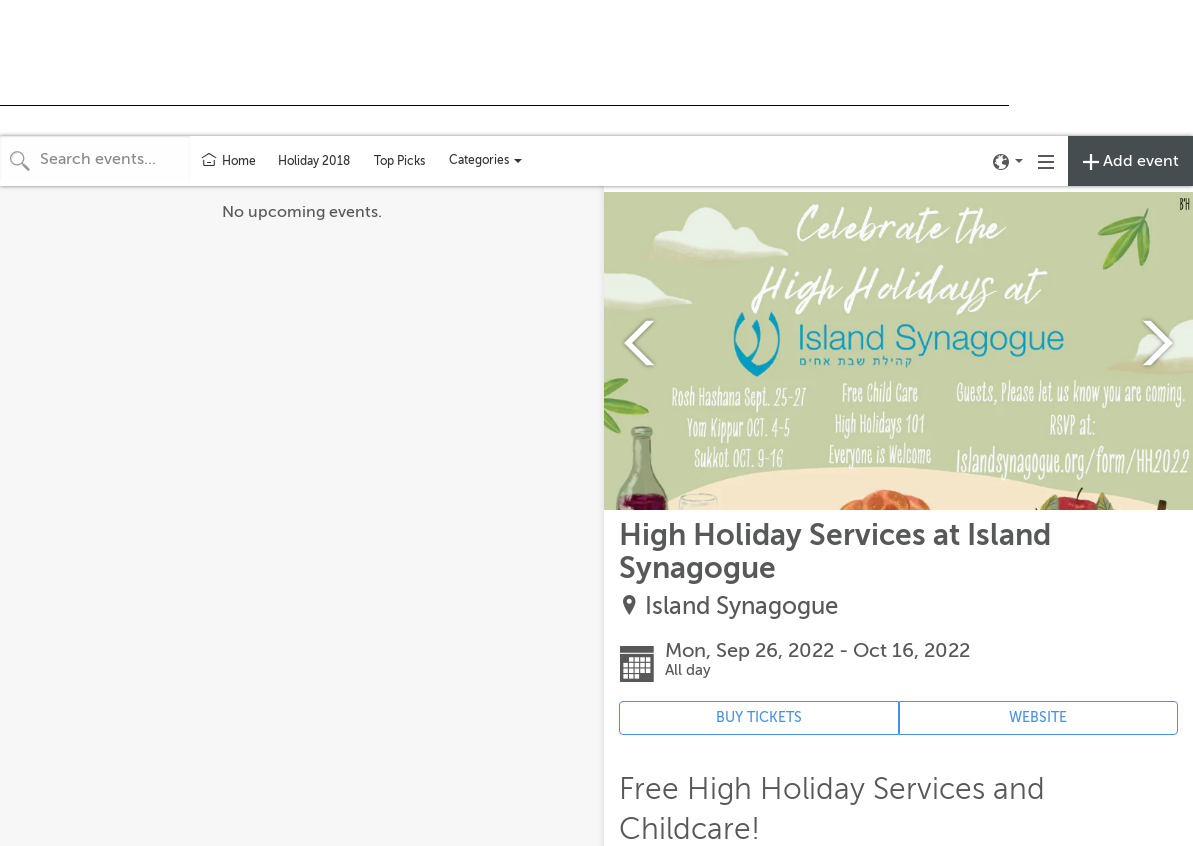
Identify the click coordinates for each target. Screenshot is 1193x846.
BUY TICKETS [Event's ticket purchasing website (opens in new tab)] (759, 717)
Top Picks (399, 161)
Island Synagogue (741, 606)
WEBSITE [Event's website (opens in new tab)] (1038, 717)
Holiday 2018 (314, 161)
